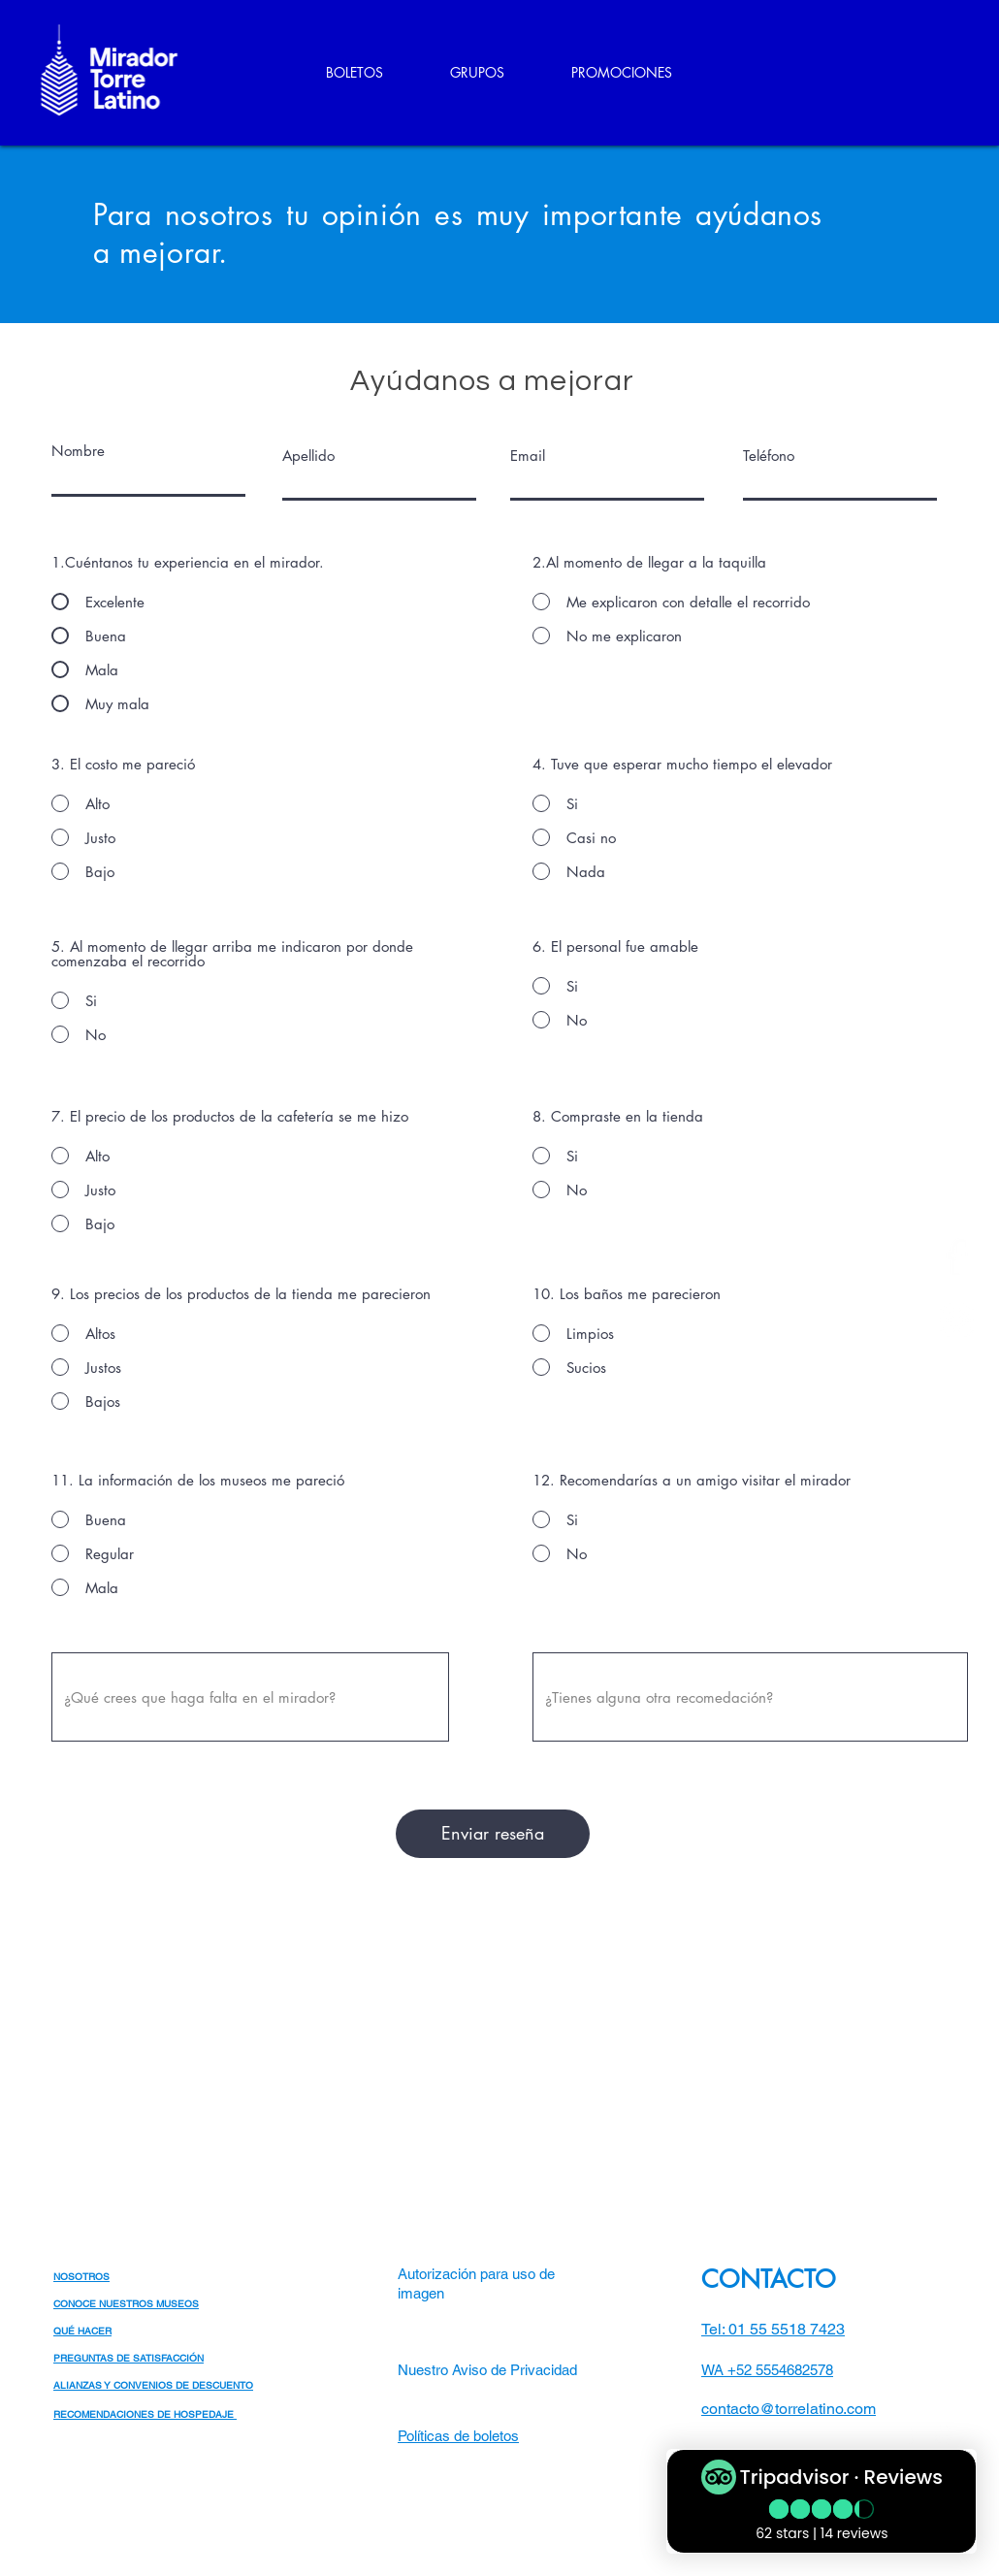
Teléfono (768, 455)
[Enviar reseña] (493, 1834)
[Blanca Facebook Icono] (957, 1257)
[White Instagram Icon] (943, 2435)
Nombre (78, 450)
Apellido (308, 455)
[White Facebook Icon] (911, 2435)
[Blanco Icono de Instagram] (957, 1320)
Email (527, 455)
